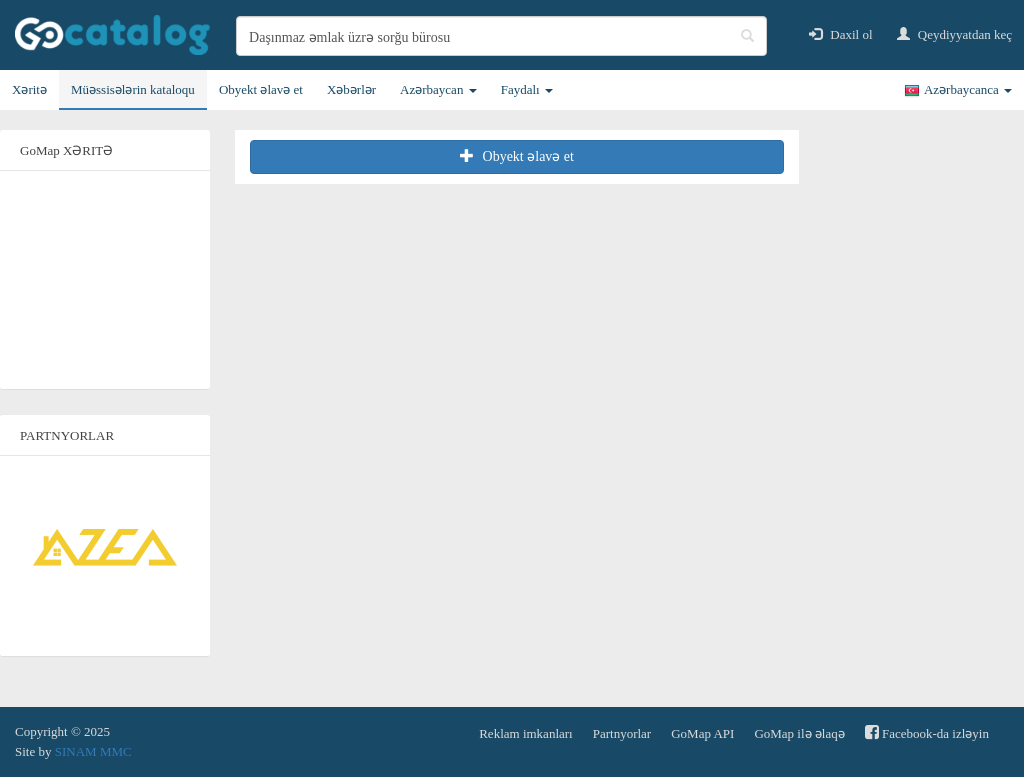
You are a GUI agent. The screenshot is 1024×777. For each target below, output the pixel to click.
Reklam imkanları (526, 733)
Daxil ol (841, 34)
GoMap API (702, 733)
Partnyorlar (622, 733)
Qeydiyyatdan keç (954, 34)
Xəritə (29, 89)
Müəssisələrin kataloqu (133, 89)
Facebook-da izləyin (927, 732)
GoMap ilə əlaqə (799, 733)
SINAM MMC (93, 751)
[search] (501, 36)
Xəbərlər (351, 89)
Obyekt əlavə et (261, 89)
